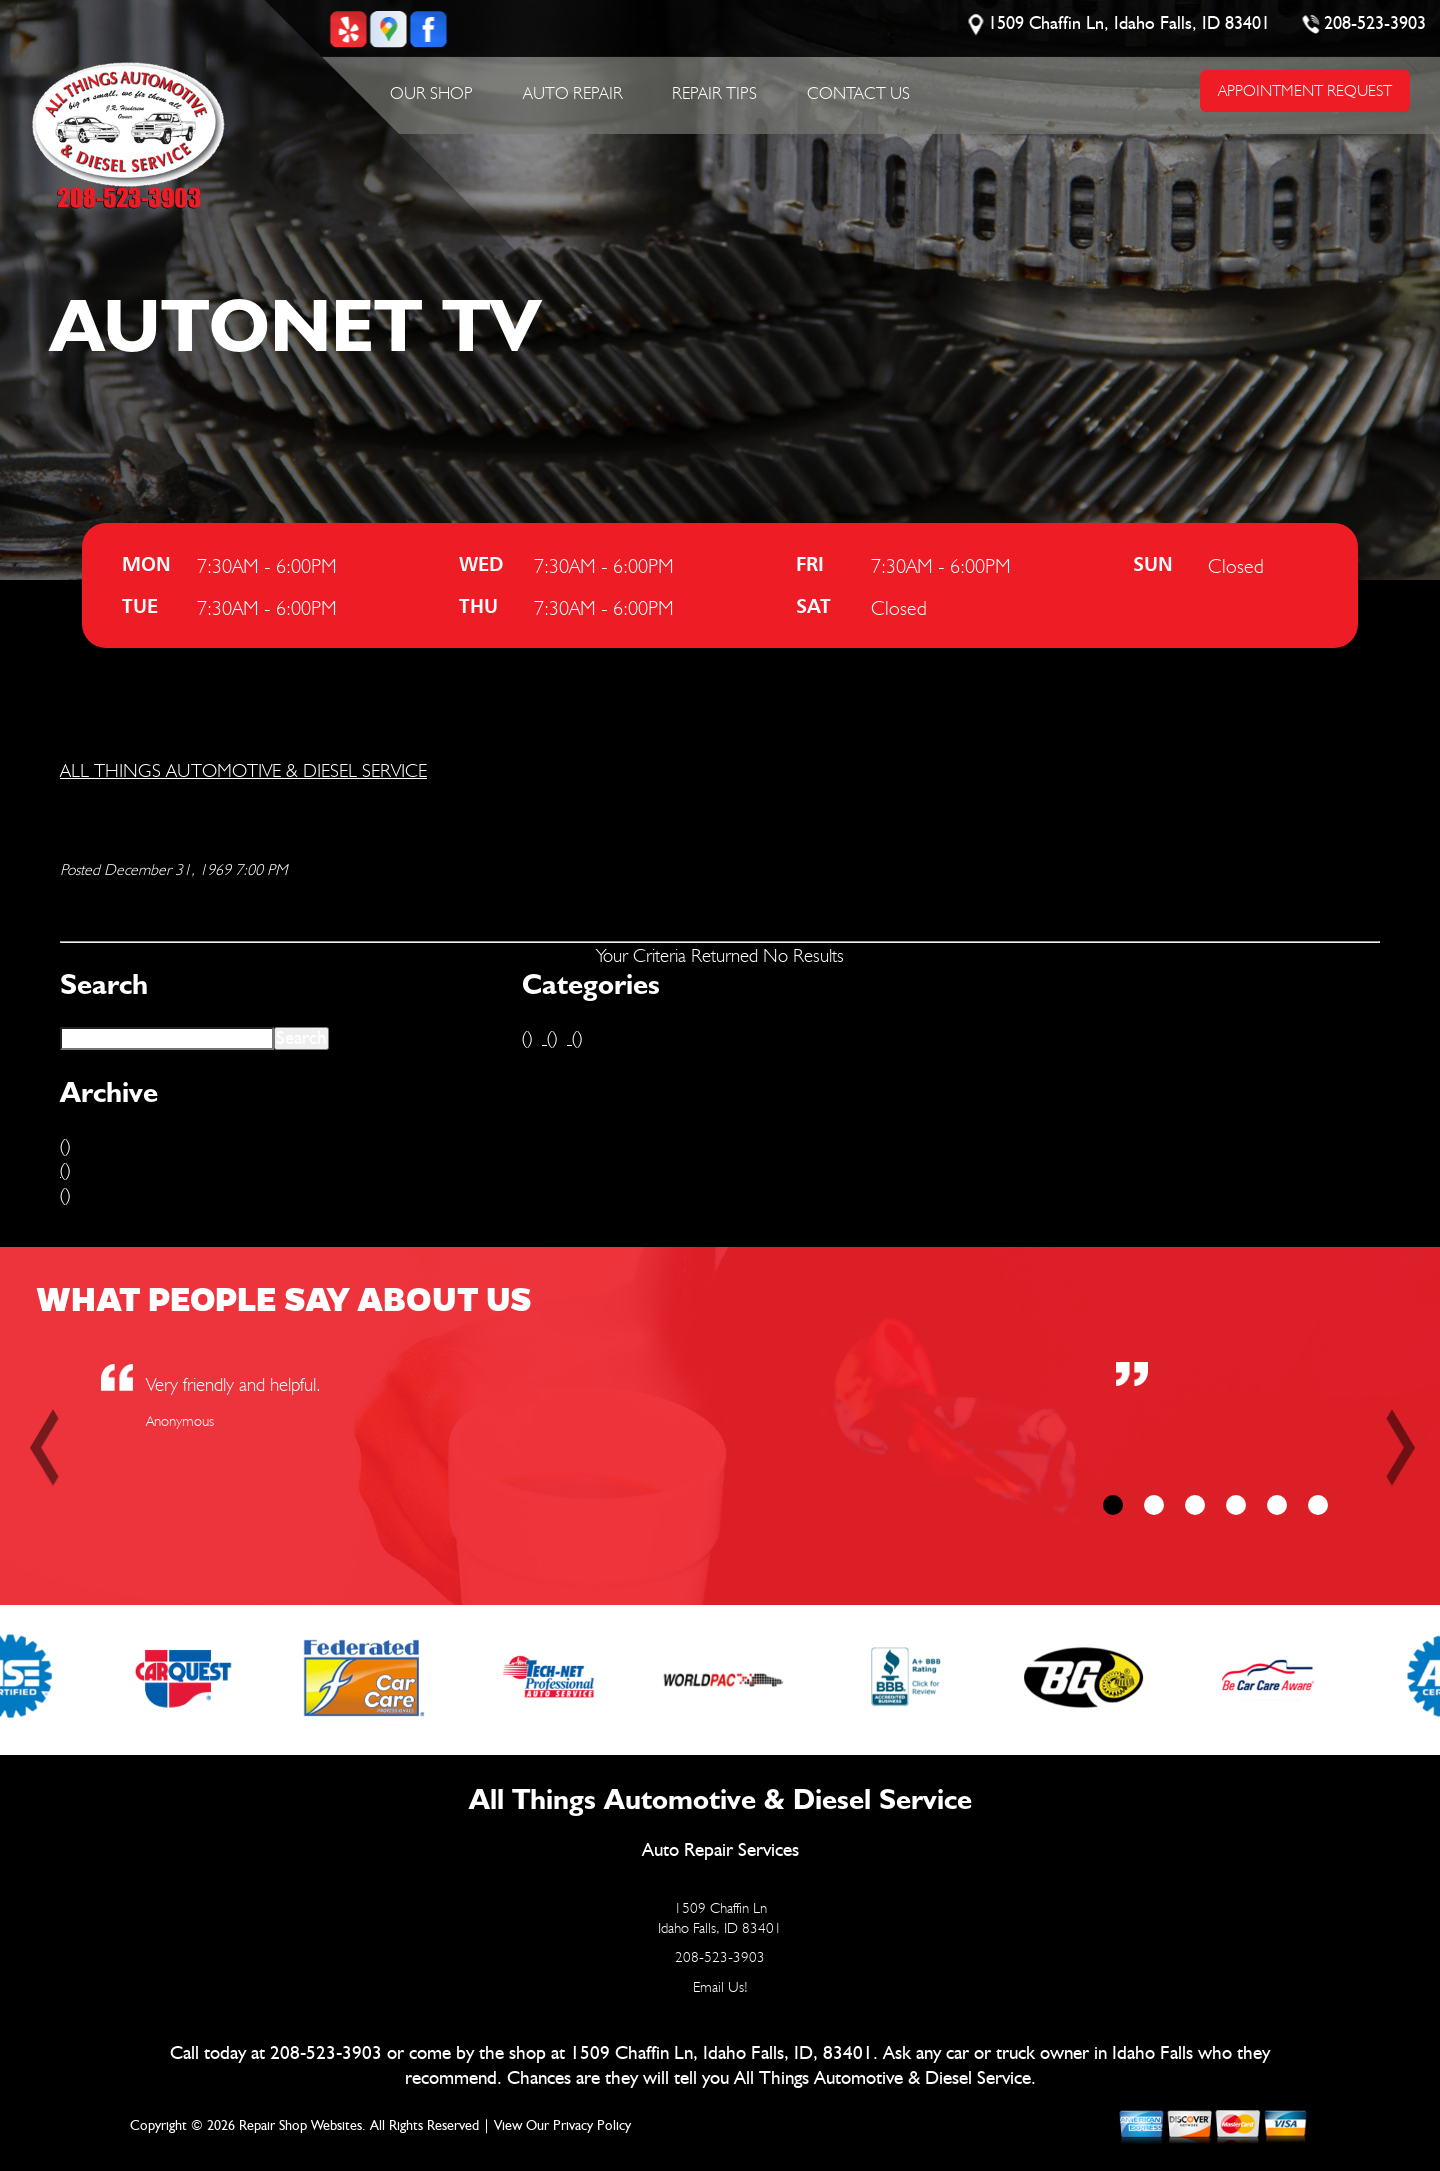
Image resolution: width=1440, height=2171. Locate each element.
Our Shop (431, 93)
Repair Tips (714, 93)
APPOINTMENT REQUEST (1305, 90)
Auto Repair (573, 93)
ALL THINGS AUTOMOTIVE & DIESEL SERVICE (243, 770)
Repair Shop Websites (300, 2126)
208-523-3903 (1376, 24)
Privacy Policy (592, 2126)
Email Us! (720, 1987)
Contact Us (858, 93)
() (65, 1145)
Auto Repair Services (720, 1850)
